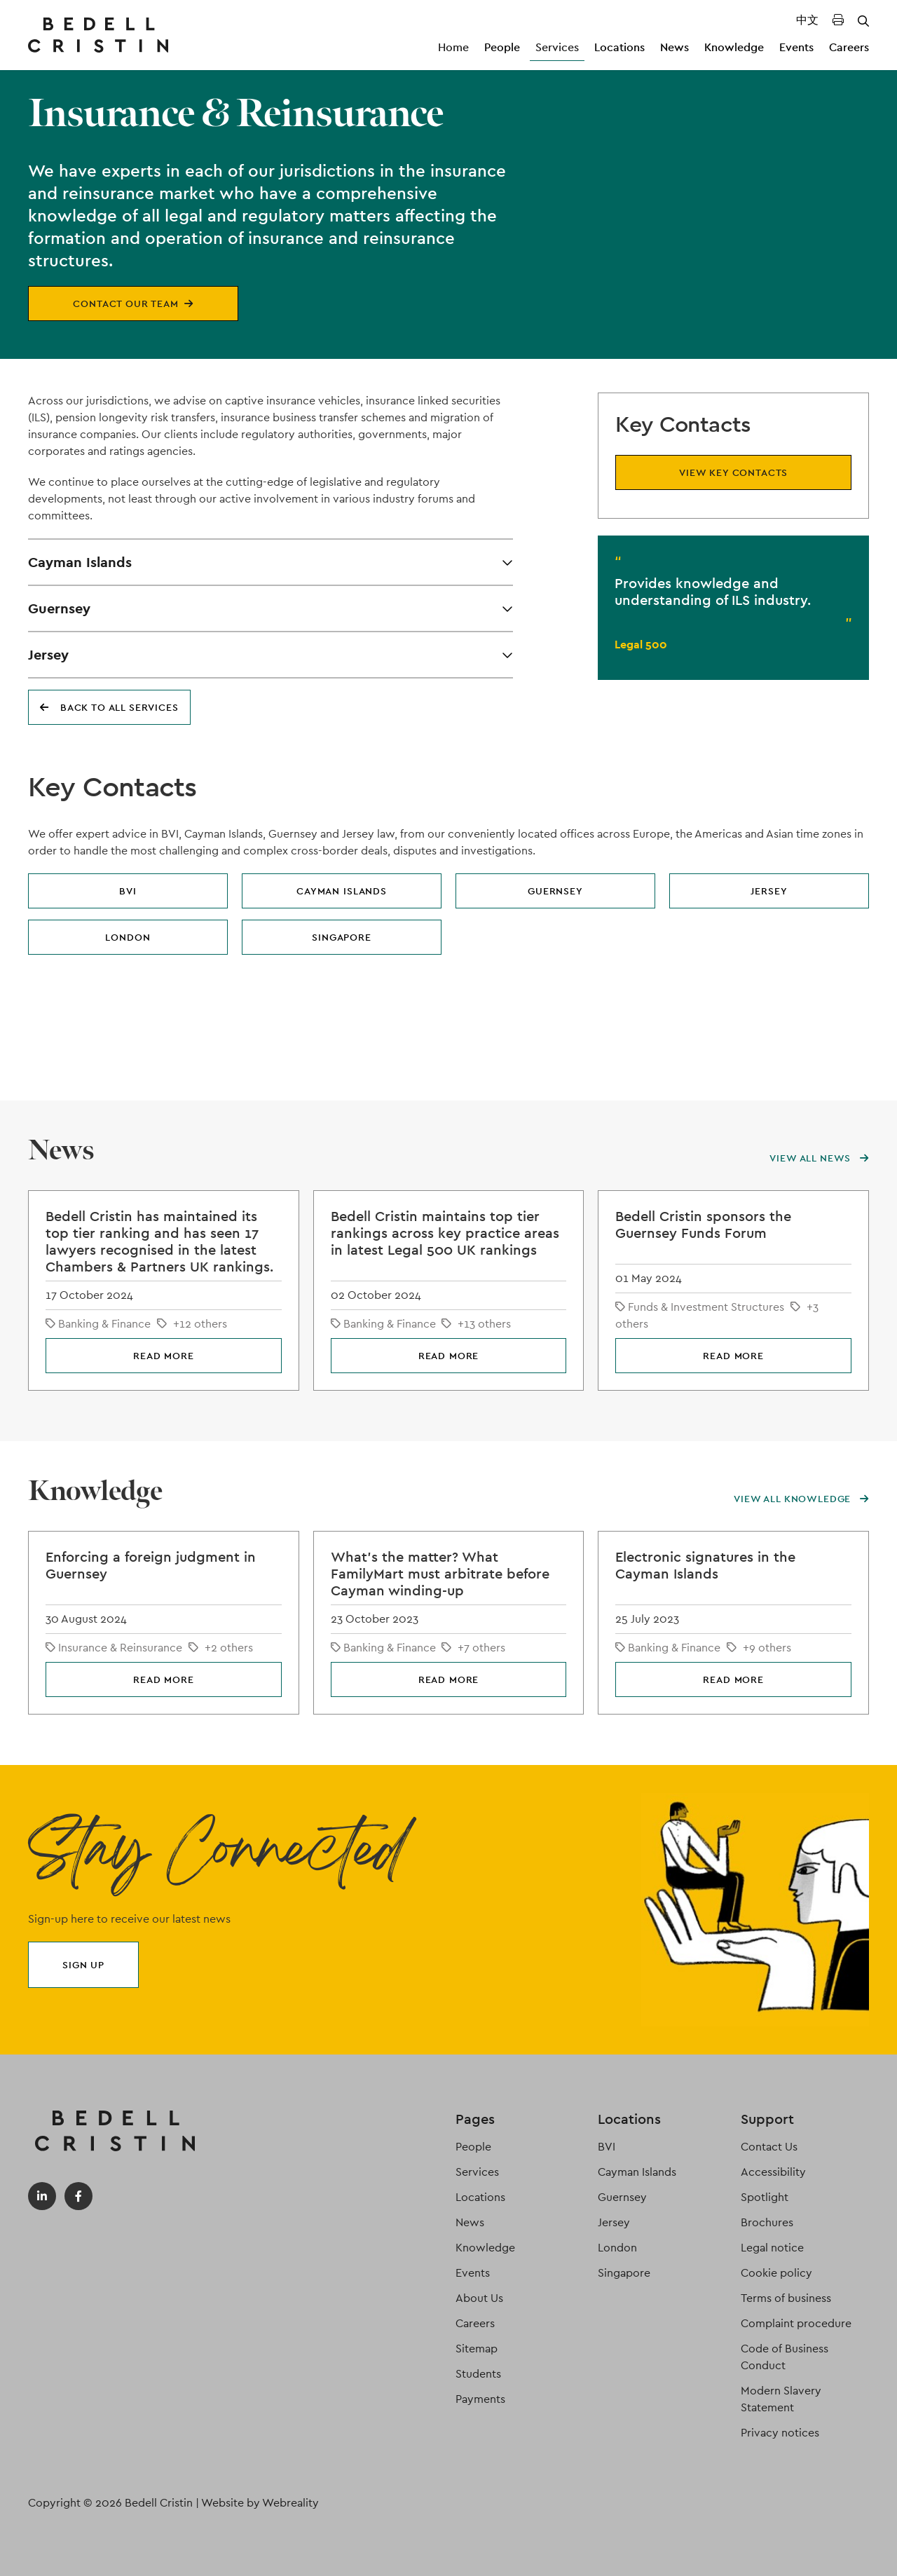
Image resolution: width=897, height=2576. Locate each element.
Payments (480, 2399)
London (127, 937)
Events (796, 47)
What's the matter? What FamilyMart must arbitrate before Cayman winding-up (440, 1574)
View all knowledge (801, 1498)
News (674, 47)
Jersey (769, 891)
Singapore (341, 937)
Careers (849, 47)
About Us (479, 2298)
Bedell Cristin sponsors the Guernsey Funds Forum (703, 1224)
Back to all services (109, 707)
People (502, 47)
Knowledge (734, 47)
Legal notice (772, 2247)
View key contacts (733, 472)
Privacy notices (780, 2432)
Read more (163, 1355)
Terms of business (786, 2298)
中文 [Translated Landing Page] (807, 20)
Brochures (767, 2222)
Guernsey (555, 891)
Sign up (83, 1964)
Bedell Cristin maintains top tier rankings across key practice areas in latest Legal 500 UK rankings (445, 1233)
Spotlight (764, 2197)
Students (478, 2373)
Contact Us (769, 2146)
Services (557, 47)
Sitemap (477, 2348)
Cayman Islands (341, 891)
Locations (619, 47)
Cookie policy (776, 2272)
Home (453, 47)
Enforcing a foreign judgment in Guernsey (151, 1565)
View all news (819, 1158)
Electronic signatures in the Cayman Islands (705, 1565)
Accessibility (773, 2172)
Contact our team (133, 303)
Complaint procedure (796, 2323)
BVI (128, 891)
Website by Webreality (260, 2502)
